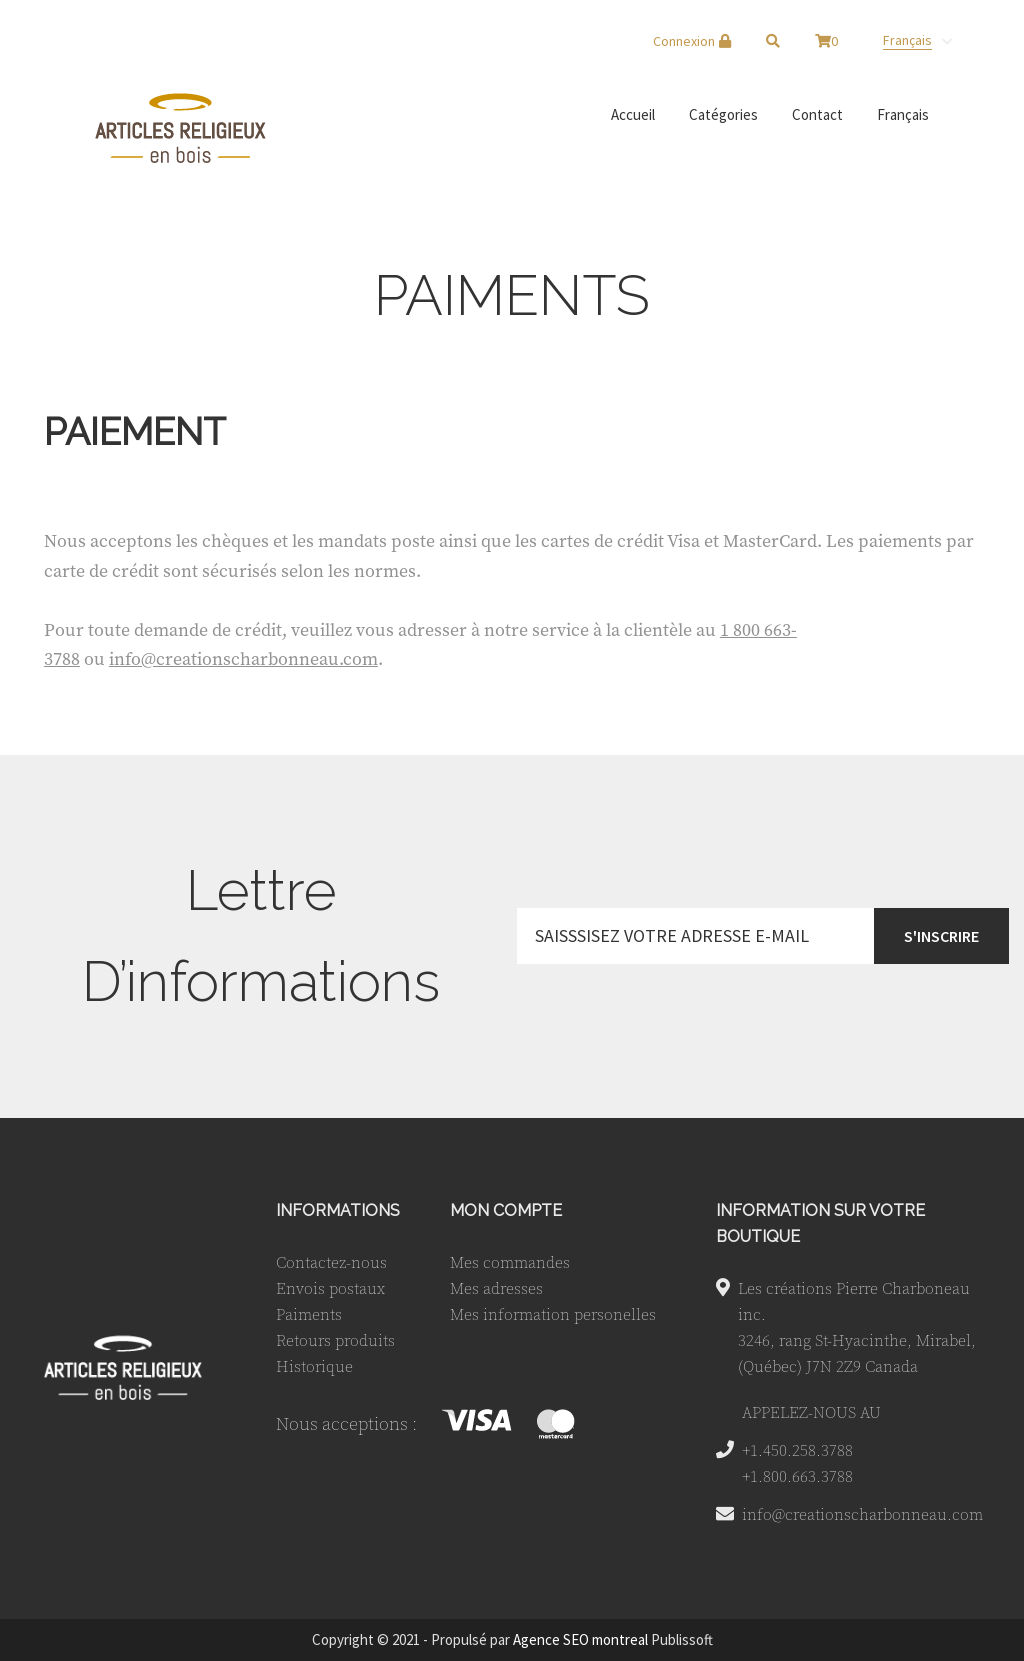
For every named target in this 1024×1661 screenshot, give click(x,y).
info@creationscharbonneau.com (243, 658)
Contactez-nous (331, 1262)
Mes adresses (496, 1288)
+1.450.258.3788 (797, 1450)
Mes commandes (510, 1262)
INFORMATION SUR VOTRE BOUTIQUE (820, 1223)
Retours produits (335, 1340)
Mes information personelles (553, 1314)
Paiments (309, 1314)
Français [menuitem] (907, 40)
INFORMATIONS (338, 1210)
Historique (314, 1366)
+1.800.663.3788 (797, 1476)
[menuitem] (917, 40)
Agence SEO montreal (580, 1639)
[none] (917, 40)
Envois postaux (330, 1288)
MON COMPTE (506, 1210)
